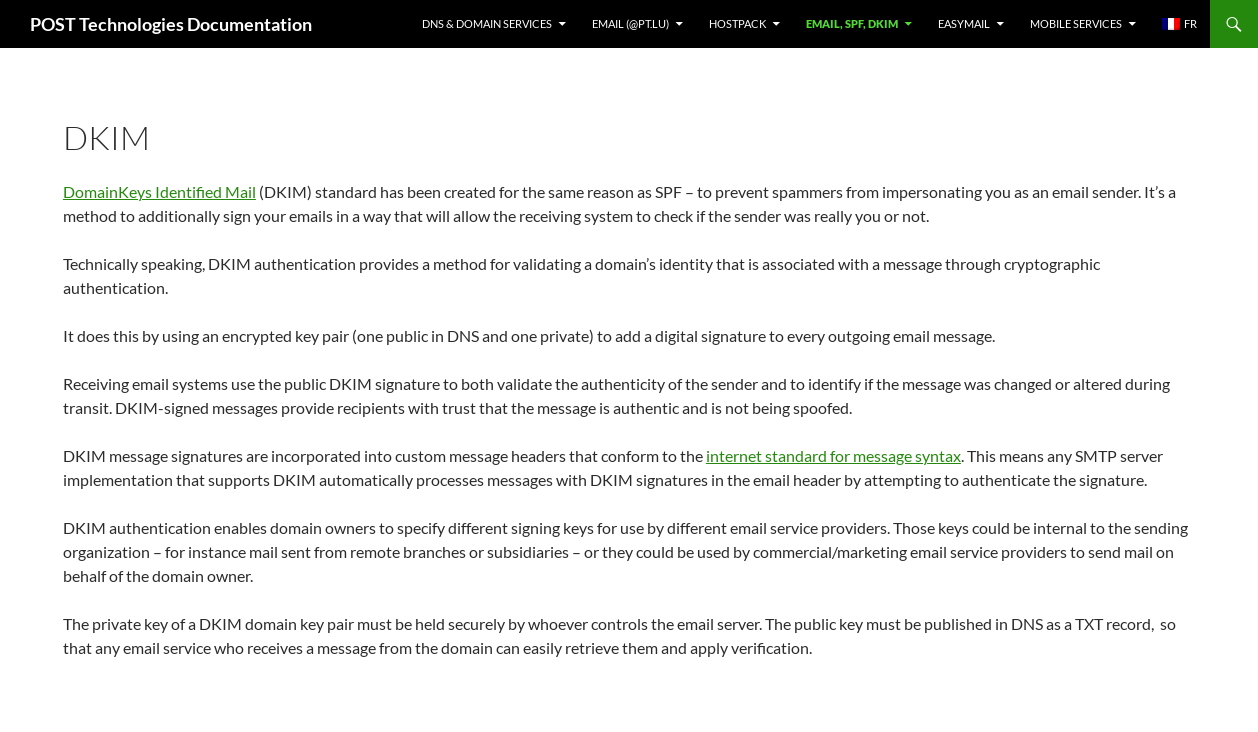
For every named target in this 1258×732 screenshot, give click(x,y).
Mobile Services (1076, 23)
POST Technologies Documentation (171, 24)
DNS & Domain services (487, 23)
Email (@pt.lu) (630, 23)
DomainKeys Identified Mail (159, 191)
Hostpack (737, 23)
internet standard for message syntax (833, 455)
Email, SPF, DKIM (852, 23)
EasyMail (964, 23)
